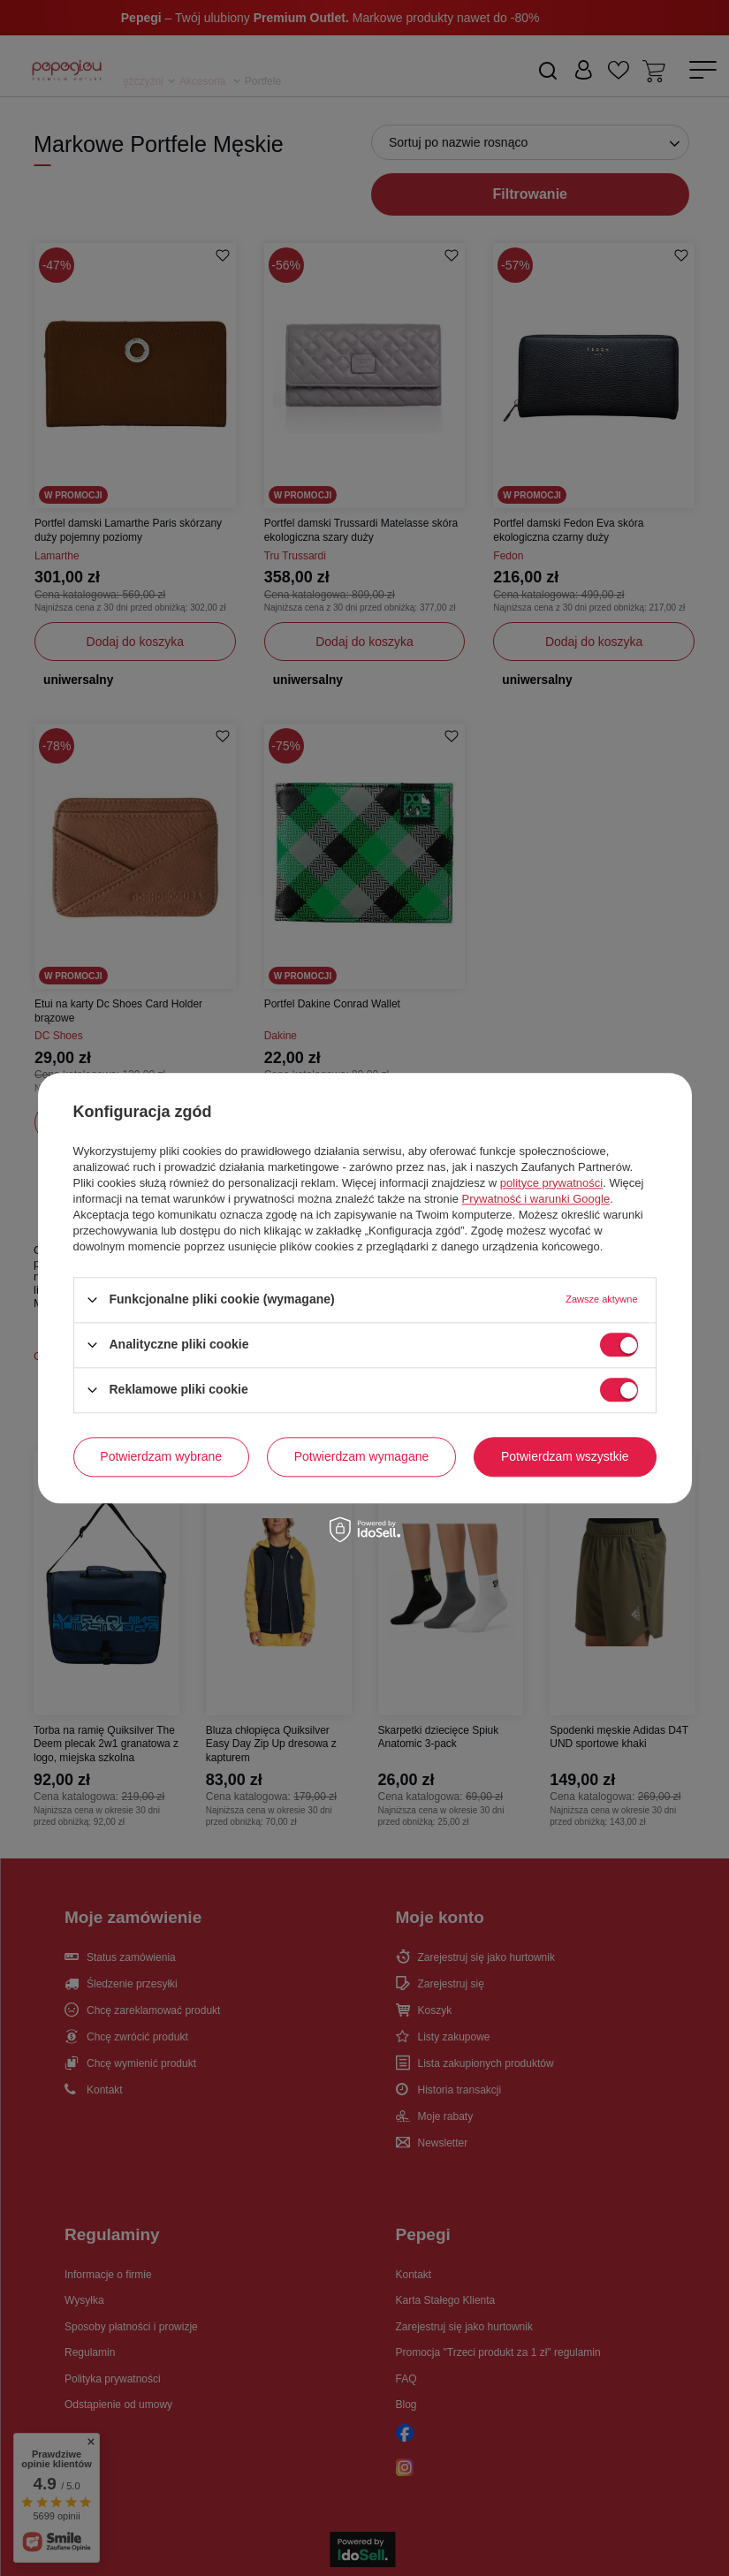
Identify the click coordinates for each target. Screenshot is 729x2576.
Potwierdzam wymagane (361, 1456)
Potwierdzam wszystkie (565, 1456)
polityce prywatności (551, 1182)
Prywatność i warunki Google (536, 1198)
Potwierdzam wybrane (161, 1456)
